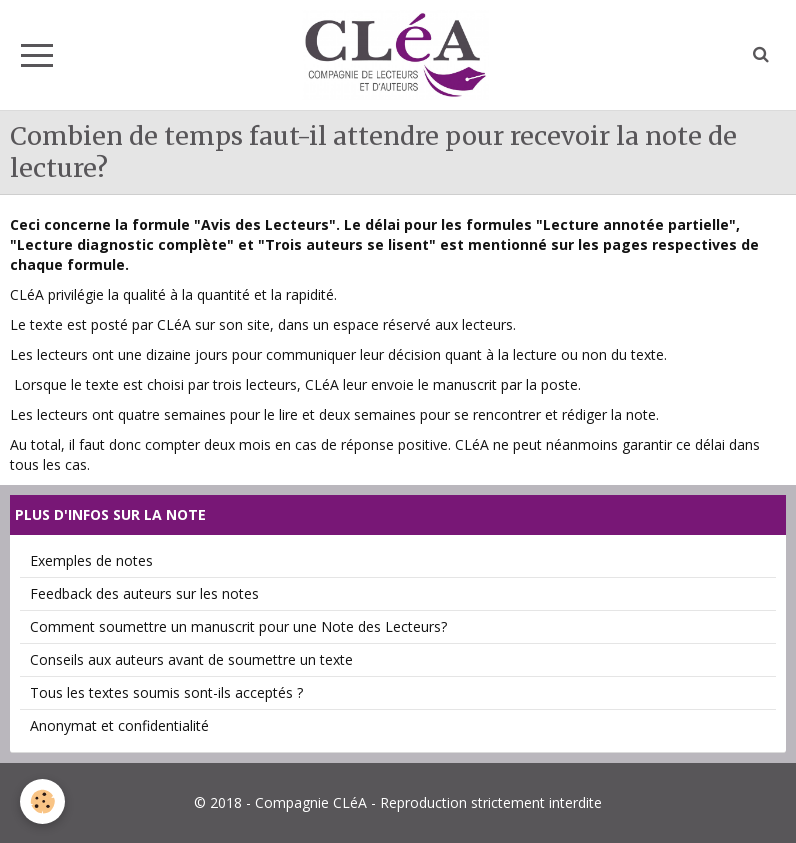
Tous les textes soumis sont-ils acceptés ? (166, 692)
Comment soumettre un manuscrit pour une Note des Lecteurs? (238, 626)
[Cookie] (42, 801)
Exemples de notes (91, 560)
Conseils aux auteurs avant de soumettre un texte (191, 659)
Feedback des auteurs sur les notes (144, 593)
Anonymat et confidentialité (119, 725)
